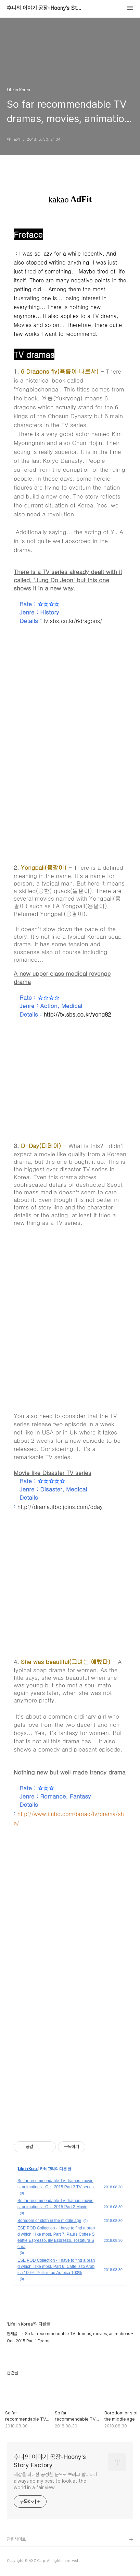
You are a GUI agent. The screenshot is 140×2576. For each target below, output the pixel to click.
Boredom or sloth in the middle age (49, 2220)
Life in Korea (28, 2168)
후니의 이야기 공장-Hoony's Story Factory (44, 8)
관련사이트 (16, 2539)
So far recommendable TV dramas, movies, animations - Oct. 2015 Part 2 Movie (55, 2203)
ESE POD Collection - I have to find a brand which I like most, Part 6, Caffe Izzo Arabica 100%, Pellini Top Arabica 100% (56, 2266)
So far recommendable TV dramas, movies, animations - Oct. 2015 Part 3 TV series (55, 2183)
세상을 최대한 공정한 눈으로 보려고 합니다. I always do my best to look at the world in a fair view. (55, 2481)
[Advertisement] (70, 1325)
